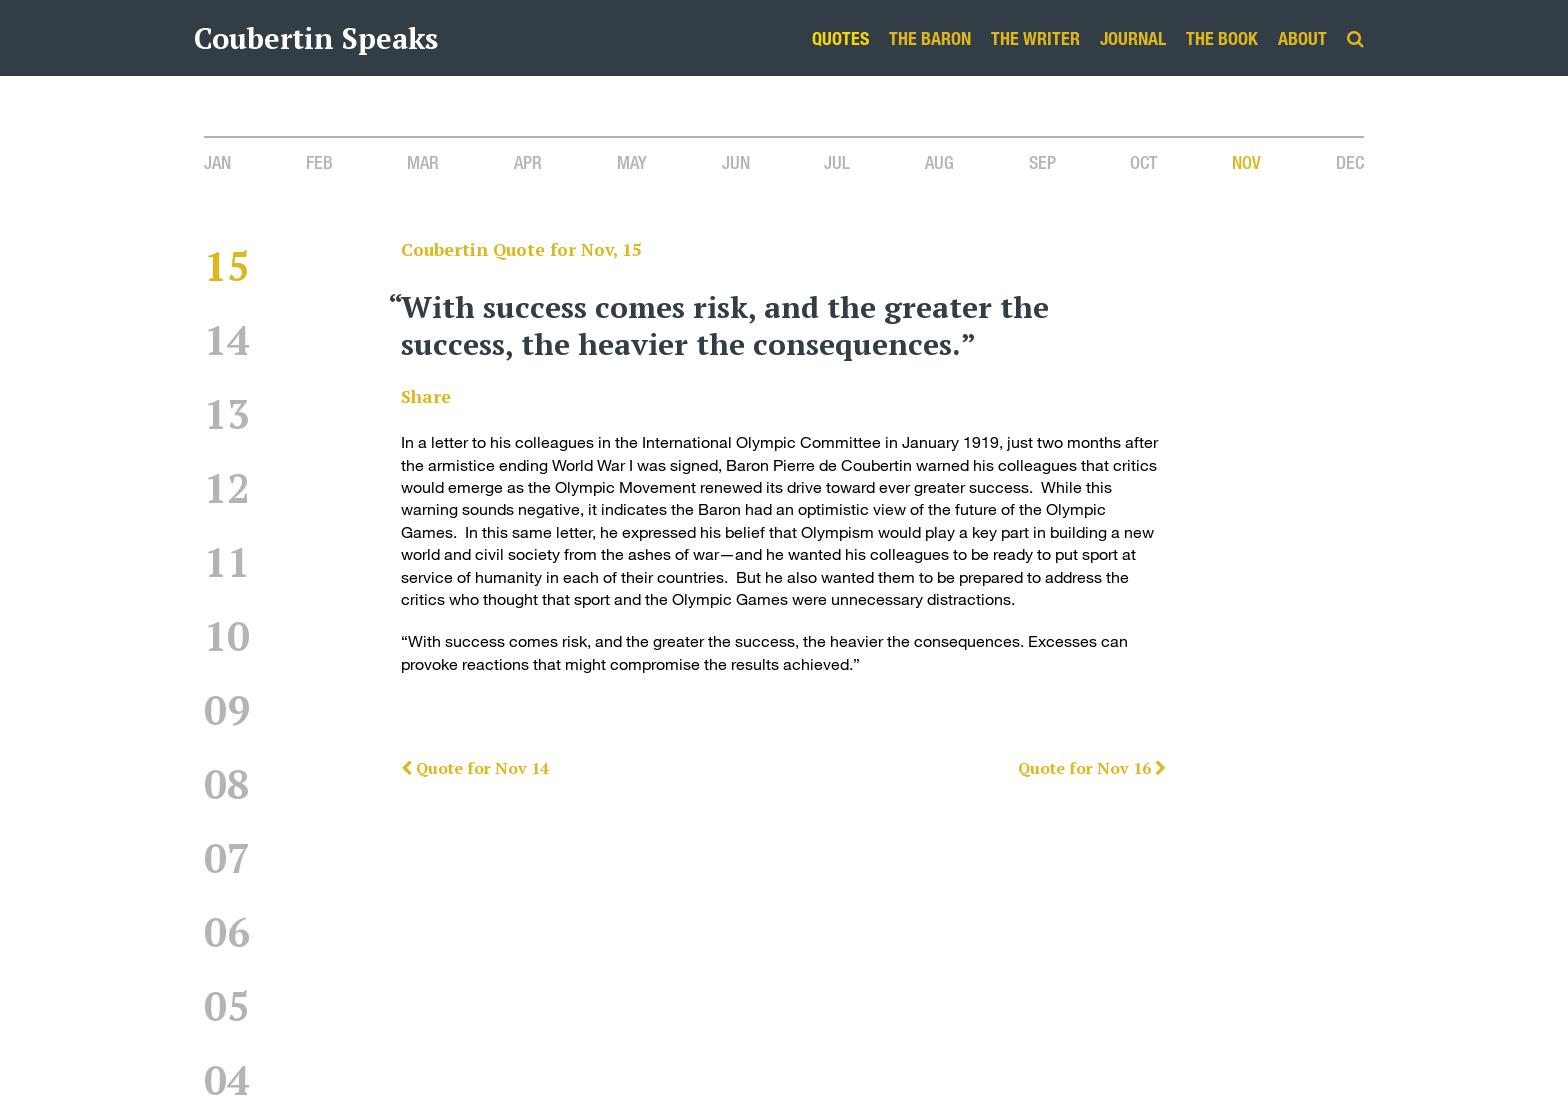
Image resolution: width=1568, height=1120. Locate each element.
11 (227, 561)
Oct (1143, 162)
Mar (423, 162)
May (632, 162)
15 (227, 265)
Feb (319, 162)
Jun (736, 162)
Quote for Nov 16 (1092, 768)
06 (227, 931)
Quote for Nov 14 (475, 768)
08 (227, 783)
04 (227, 1079)
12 (227, 487)
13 (227, 413)
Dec (1350, 162)
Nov (1246, 162)
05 (227, 1005)
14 (227, 339)
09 (227, 709)
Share (426, 396)
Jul (837, 162)
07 (227, 857)
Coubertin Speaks (316, 38)
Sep (1042, 162)
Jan (217, 162)
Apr (528, 162)
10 (227, 635)
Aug (939, 162)
